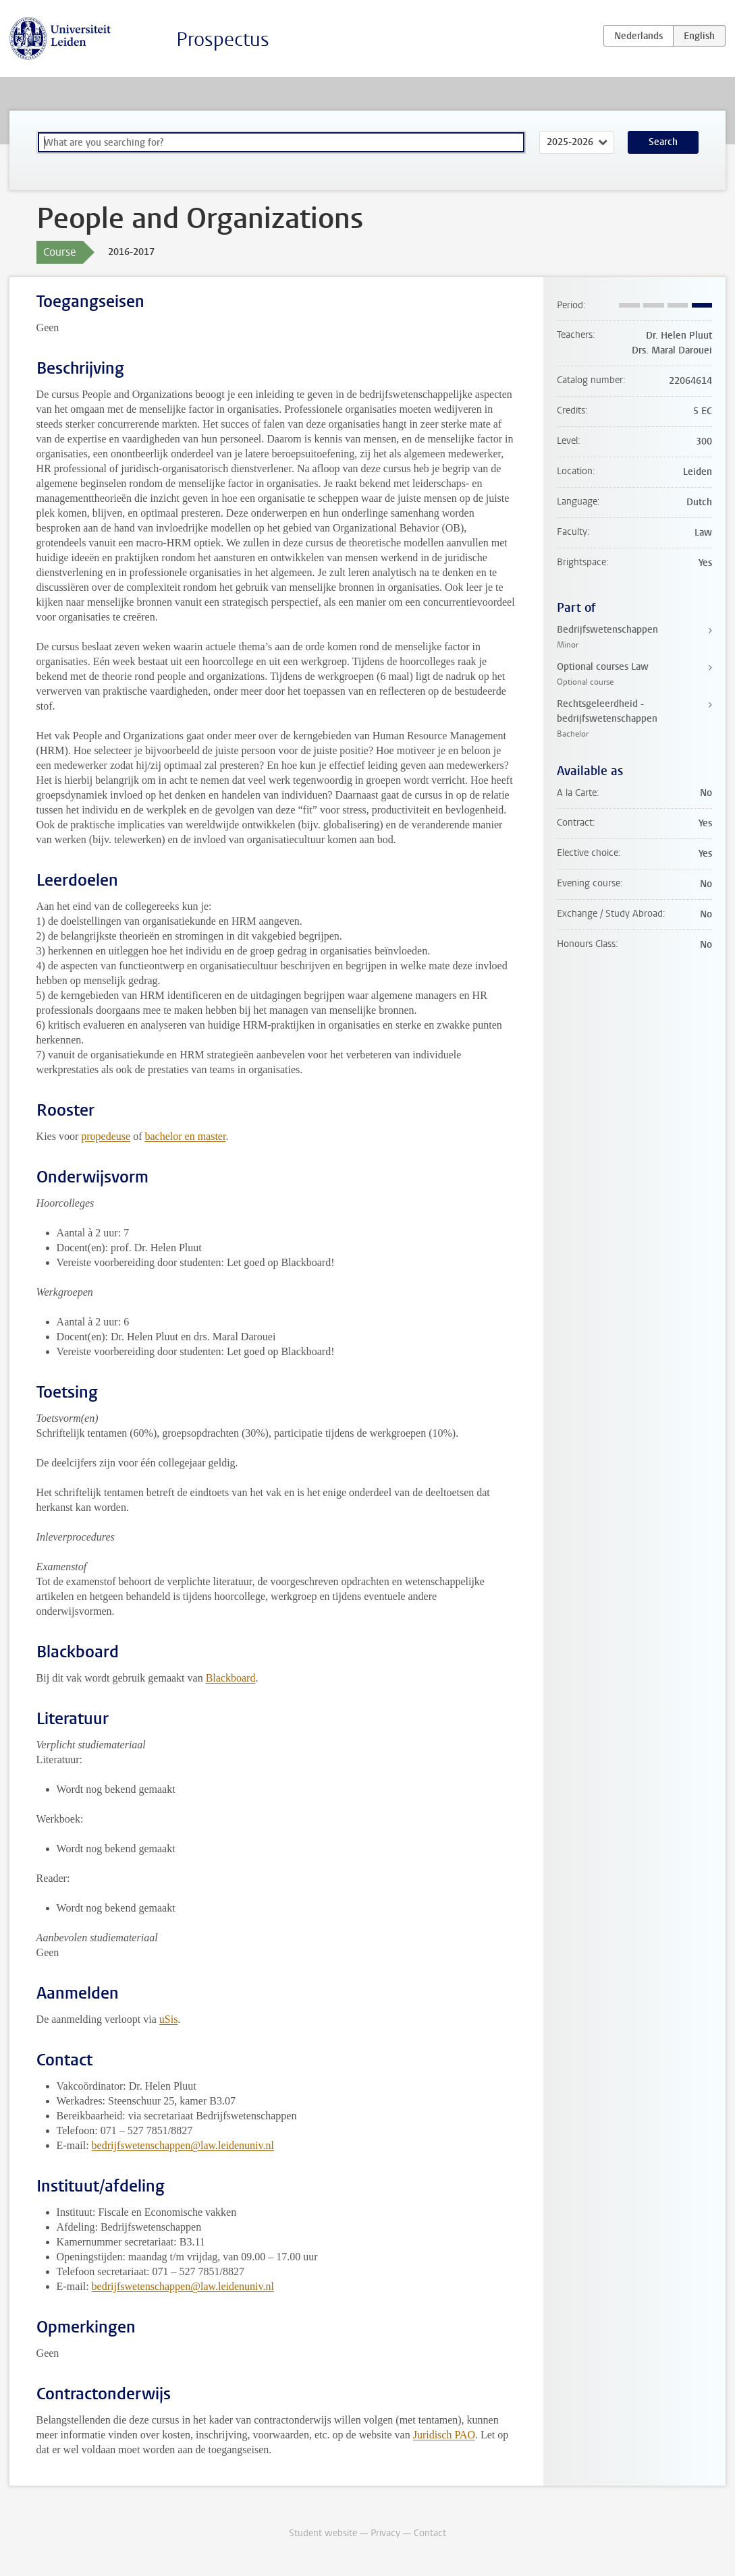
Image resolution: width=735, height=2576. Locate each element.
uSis (168, 2019)
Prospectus (222, 39)
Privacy (385, 2533)
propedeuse (105, 1136)
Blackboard (231, 1678)
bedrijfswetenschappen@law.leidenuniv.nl (183, 2145)
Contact (430, 2533)
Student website (323, 2533)
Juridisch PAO (444, 2434)
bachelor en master (184, 1136)
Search (663, 142)
